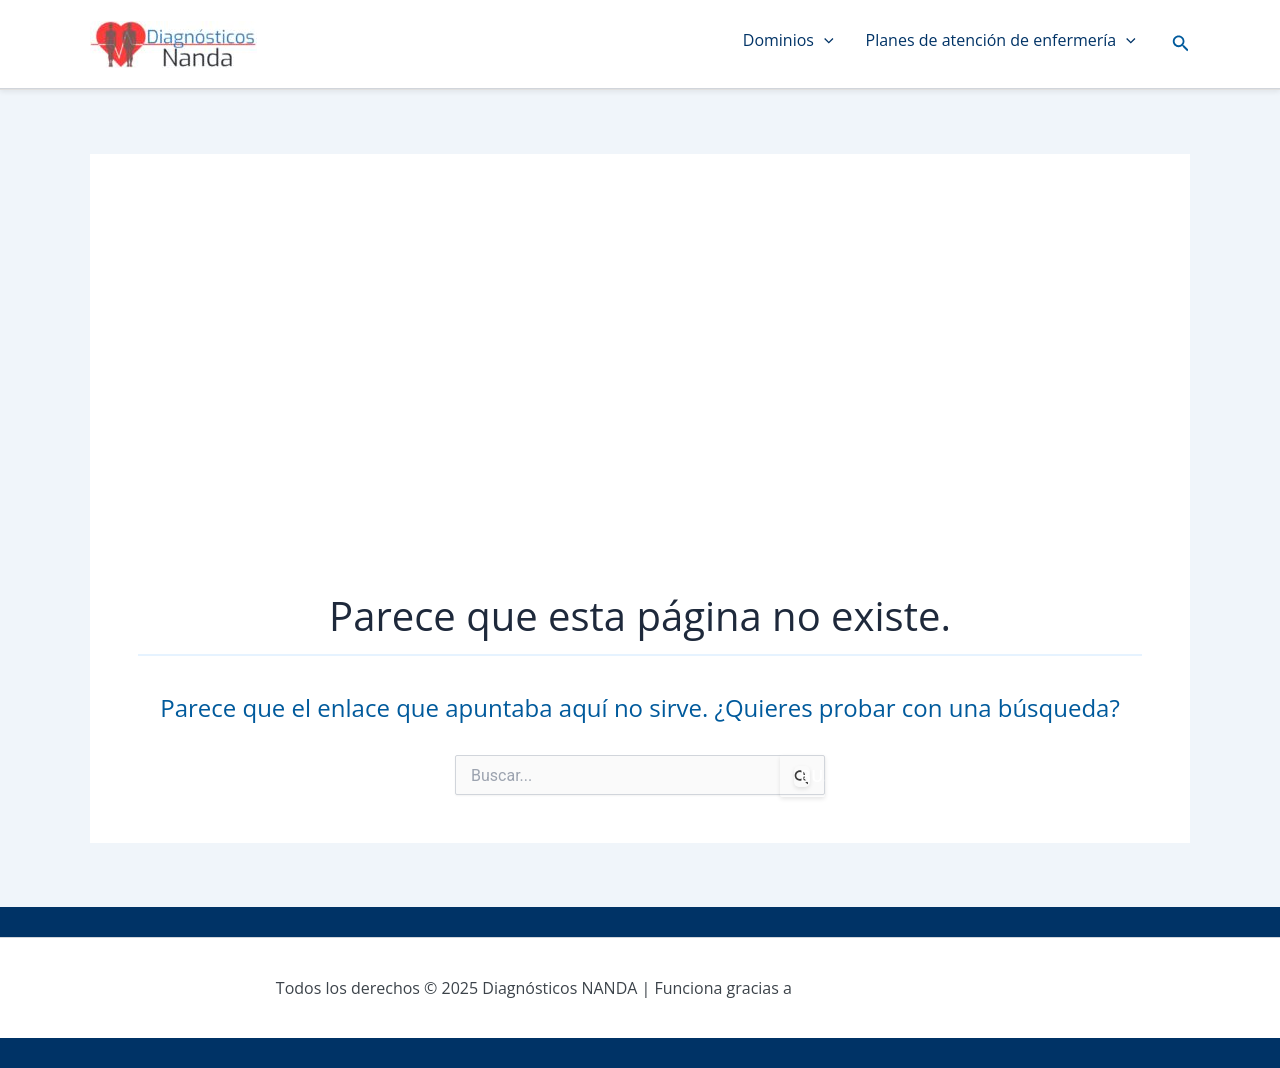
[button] (1181, 44)
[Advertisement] (640, 390)
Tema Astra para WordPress (900, 988)
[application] (824, 40)
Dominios (788, 40)
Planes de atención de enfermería (1001, 40)
